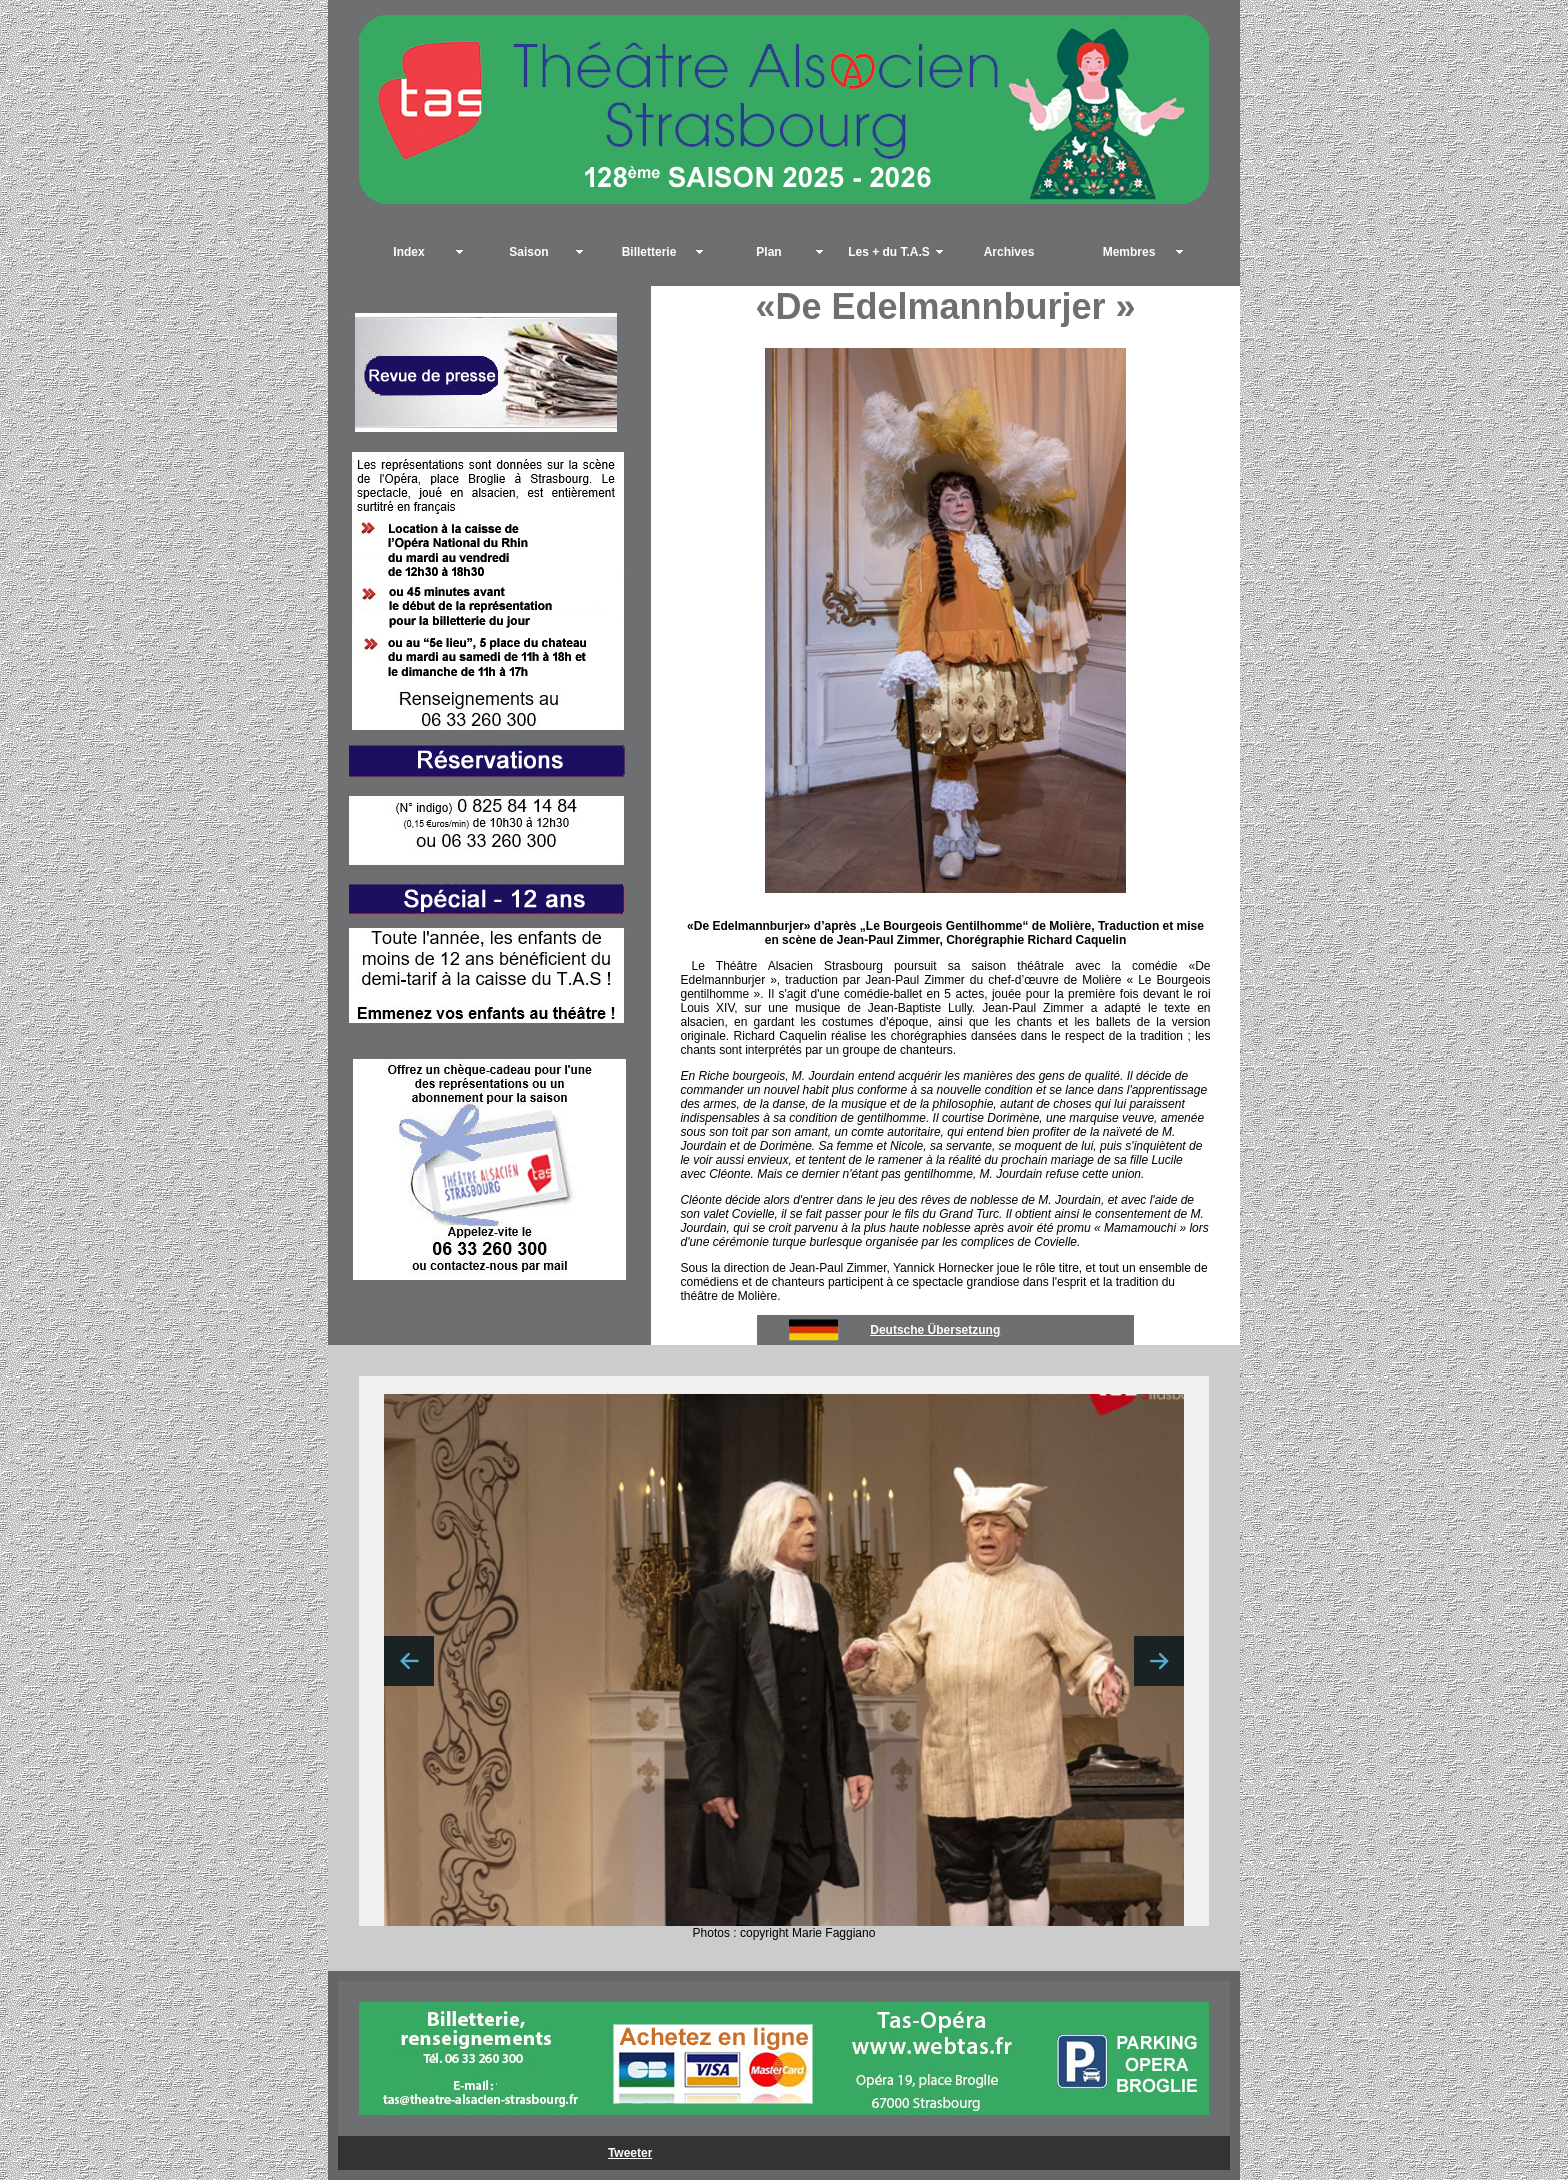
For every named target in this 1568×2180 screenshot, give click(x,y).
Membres (1129, 252)
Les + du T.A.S (889, 252)
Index (408, 252)
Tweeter (630, 2153)
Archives (1009, 252)
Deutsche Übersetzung (935, 1330)
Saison (528, 252)
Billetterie (649, 252)
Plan (768, 252)
